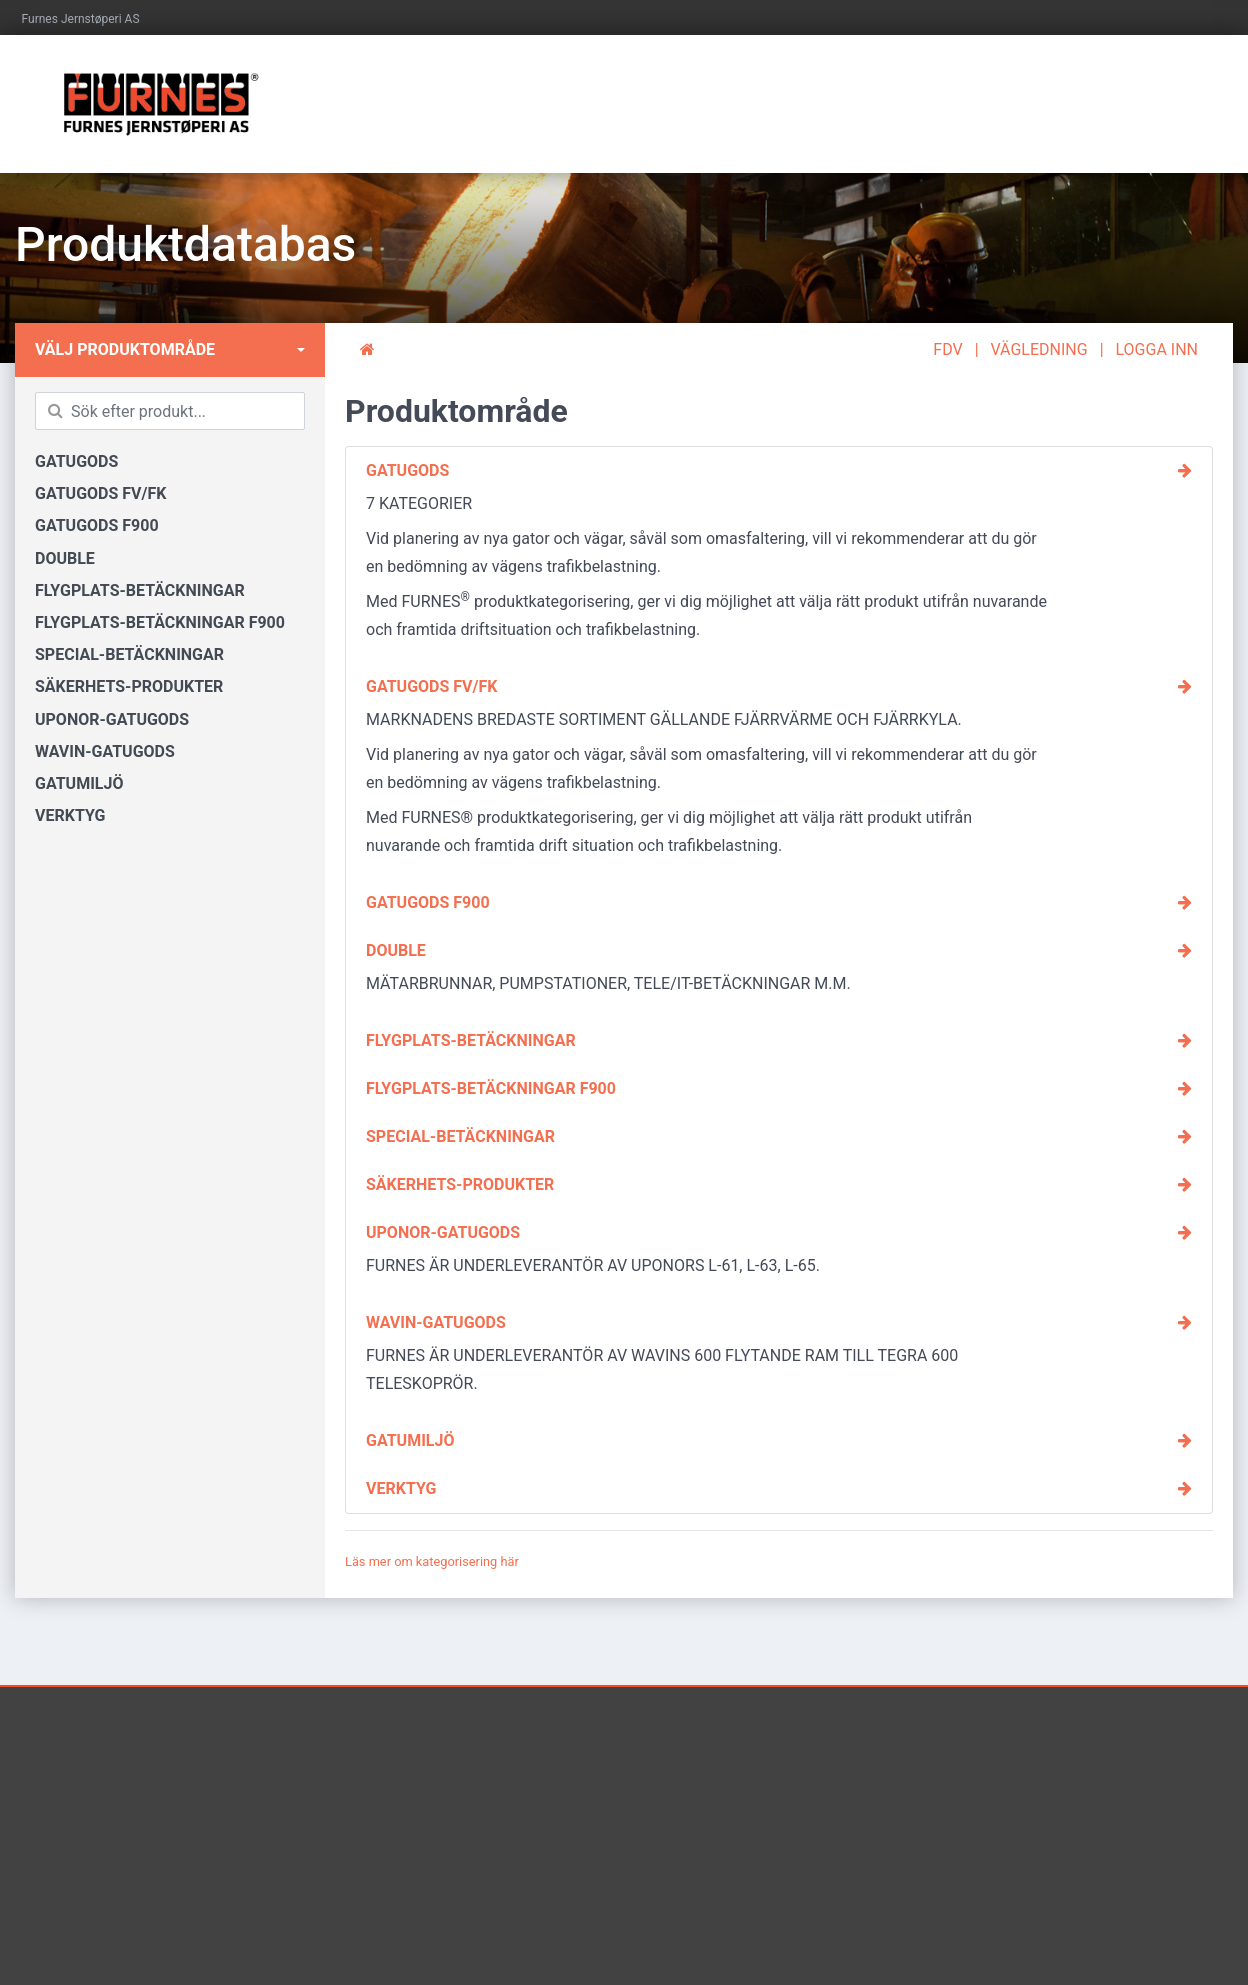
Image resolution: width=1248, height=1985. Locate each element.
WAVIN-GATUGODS (105, 751)
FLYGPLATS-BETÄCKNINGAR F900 (160, 622)
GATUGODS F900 (97, 525)
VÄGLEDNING (1039, 349)
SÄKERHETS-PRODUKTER (129, 686)
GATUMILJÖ (79, 783)
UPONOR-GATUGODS (112, 719)
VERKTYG (70, 815)
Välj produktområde (125, 349)
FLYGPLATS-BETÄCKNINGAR (140, 590)
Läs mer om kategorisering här (432, 1561)
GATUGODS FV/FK (100, 493)
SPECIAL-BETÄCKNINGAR (129, 654)
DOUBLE (65, 558)
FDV (947, 349)
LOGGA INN (1157, 349)
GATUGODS (76, 461)
